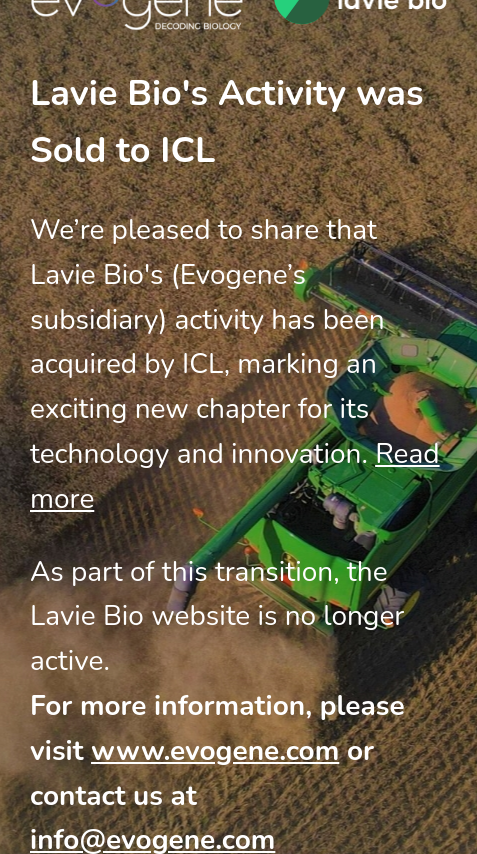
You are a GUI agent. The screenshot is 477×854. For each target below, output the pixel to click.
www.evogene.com (215, 751)
